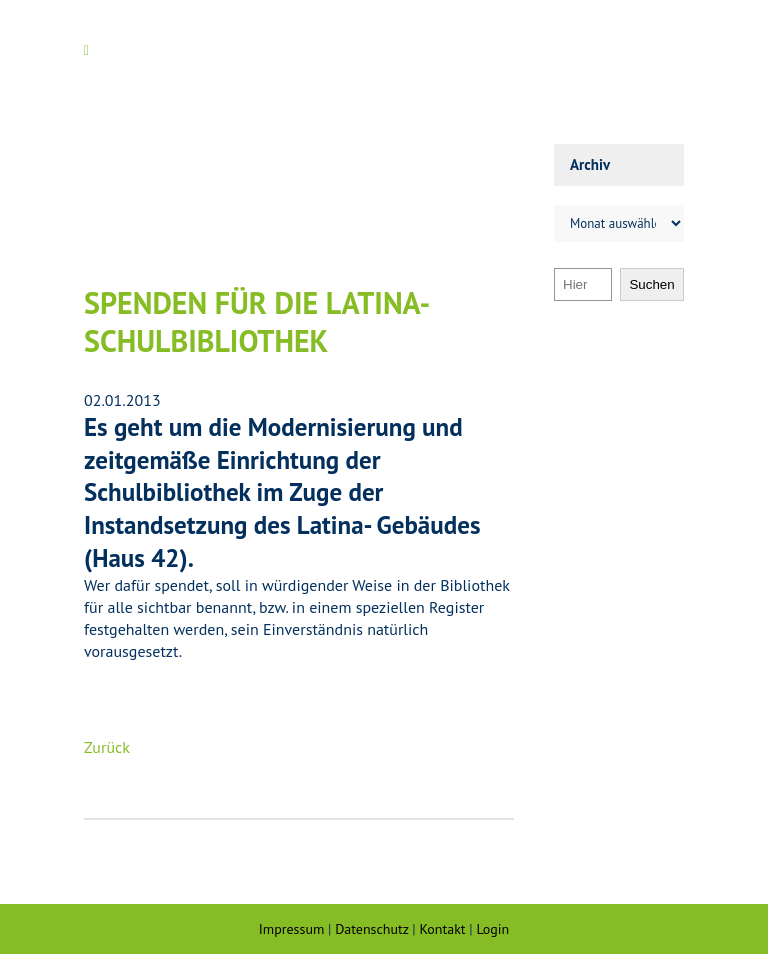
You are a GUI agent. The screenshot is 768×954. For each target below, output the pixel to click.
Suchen (651, 284)
